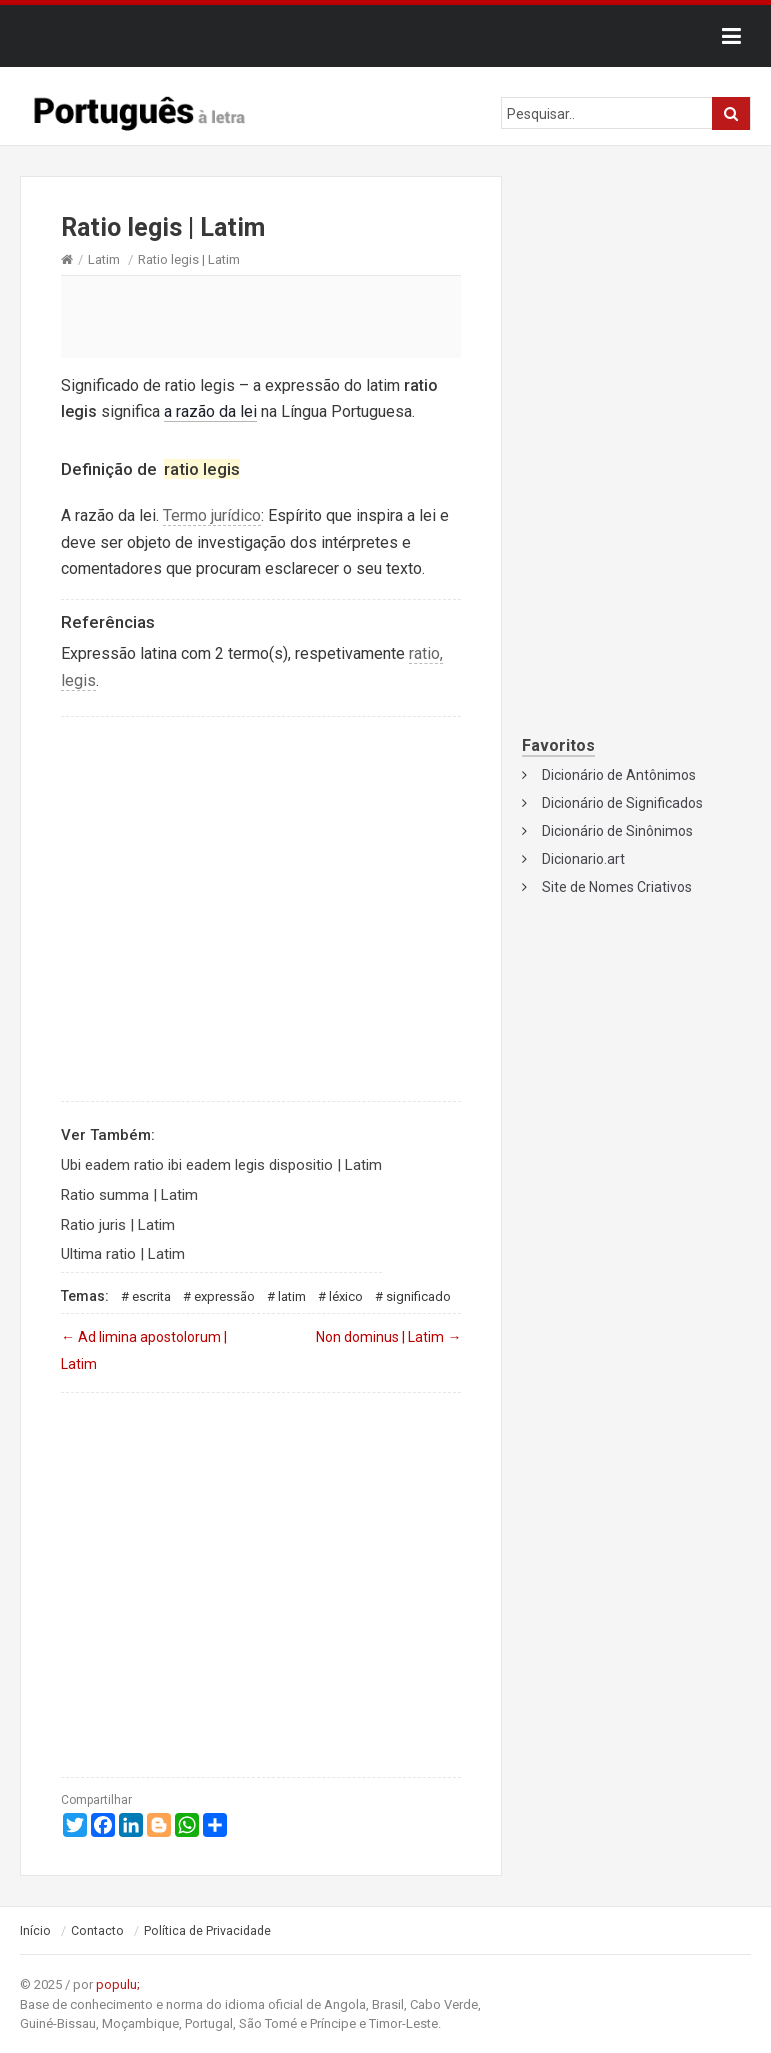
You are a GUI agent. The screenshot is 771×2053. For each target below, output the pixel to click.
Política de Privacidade (207, 1931)
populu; (118, 1984)
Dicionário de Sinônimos (617, 831)
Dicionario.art (583, 859)
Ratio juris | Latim (118, 1225)
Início (35, 1931)
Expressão (224, 1296)
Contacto (97, 1931)
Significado (418, 1296)
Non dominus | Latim (388, 1337)
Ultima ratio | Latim (123, 1254)
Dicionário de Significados (622, 803)
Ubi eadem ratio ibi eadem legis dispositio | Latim (221, 1165)
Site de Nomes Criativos (617, 887)
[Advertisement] (261, 316)
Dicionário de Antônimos (619, 775)
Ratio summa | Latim (129, 1195)
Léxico (346, 1296)
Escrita (151, 1296)
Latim (104, 259)
